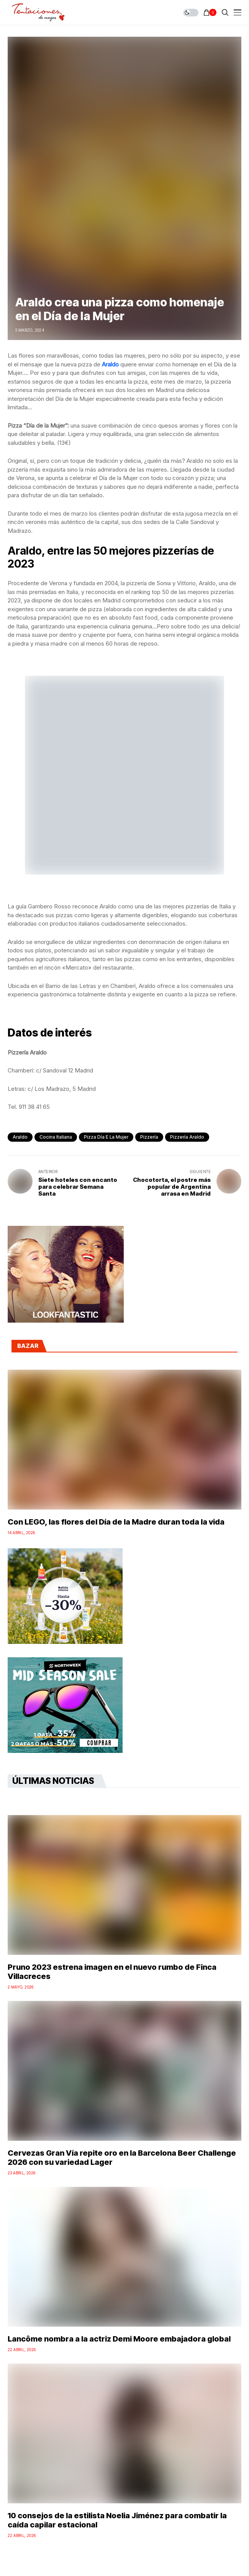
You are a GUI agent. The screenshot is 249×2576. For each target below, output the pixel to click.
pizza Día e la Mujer (106, 1137)
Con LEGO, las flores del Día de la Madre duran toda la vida (116, 1521)
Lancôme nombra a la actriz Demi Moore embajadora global (119, 2338)
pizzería (149, 1137)
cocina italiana (55, 1137)
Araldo (20, 1137)
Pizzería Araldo (187, 1137)
